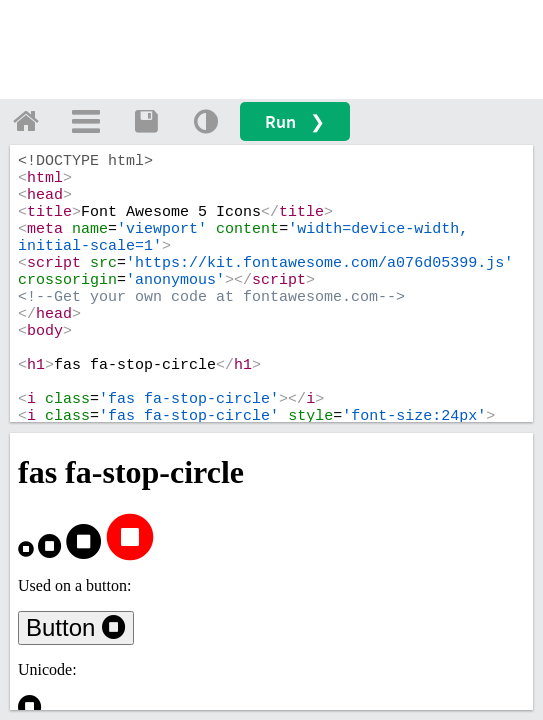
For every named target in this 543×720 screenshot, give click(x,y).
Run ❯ (295, 121)
